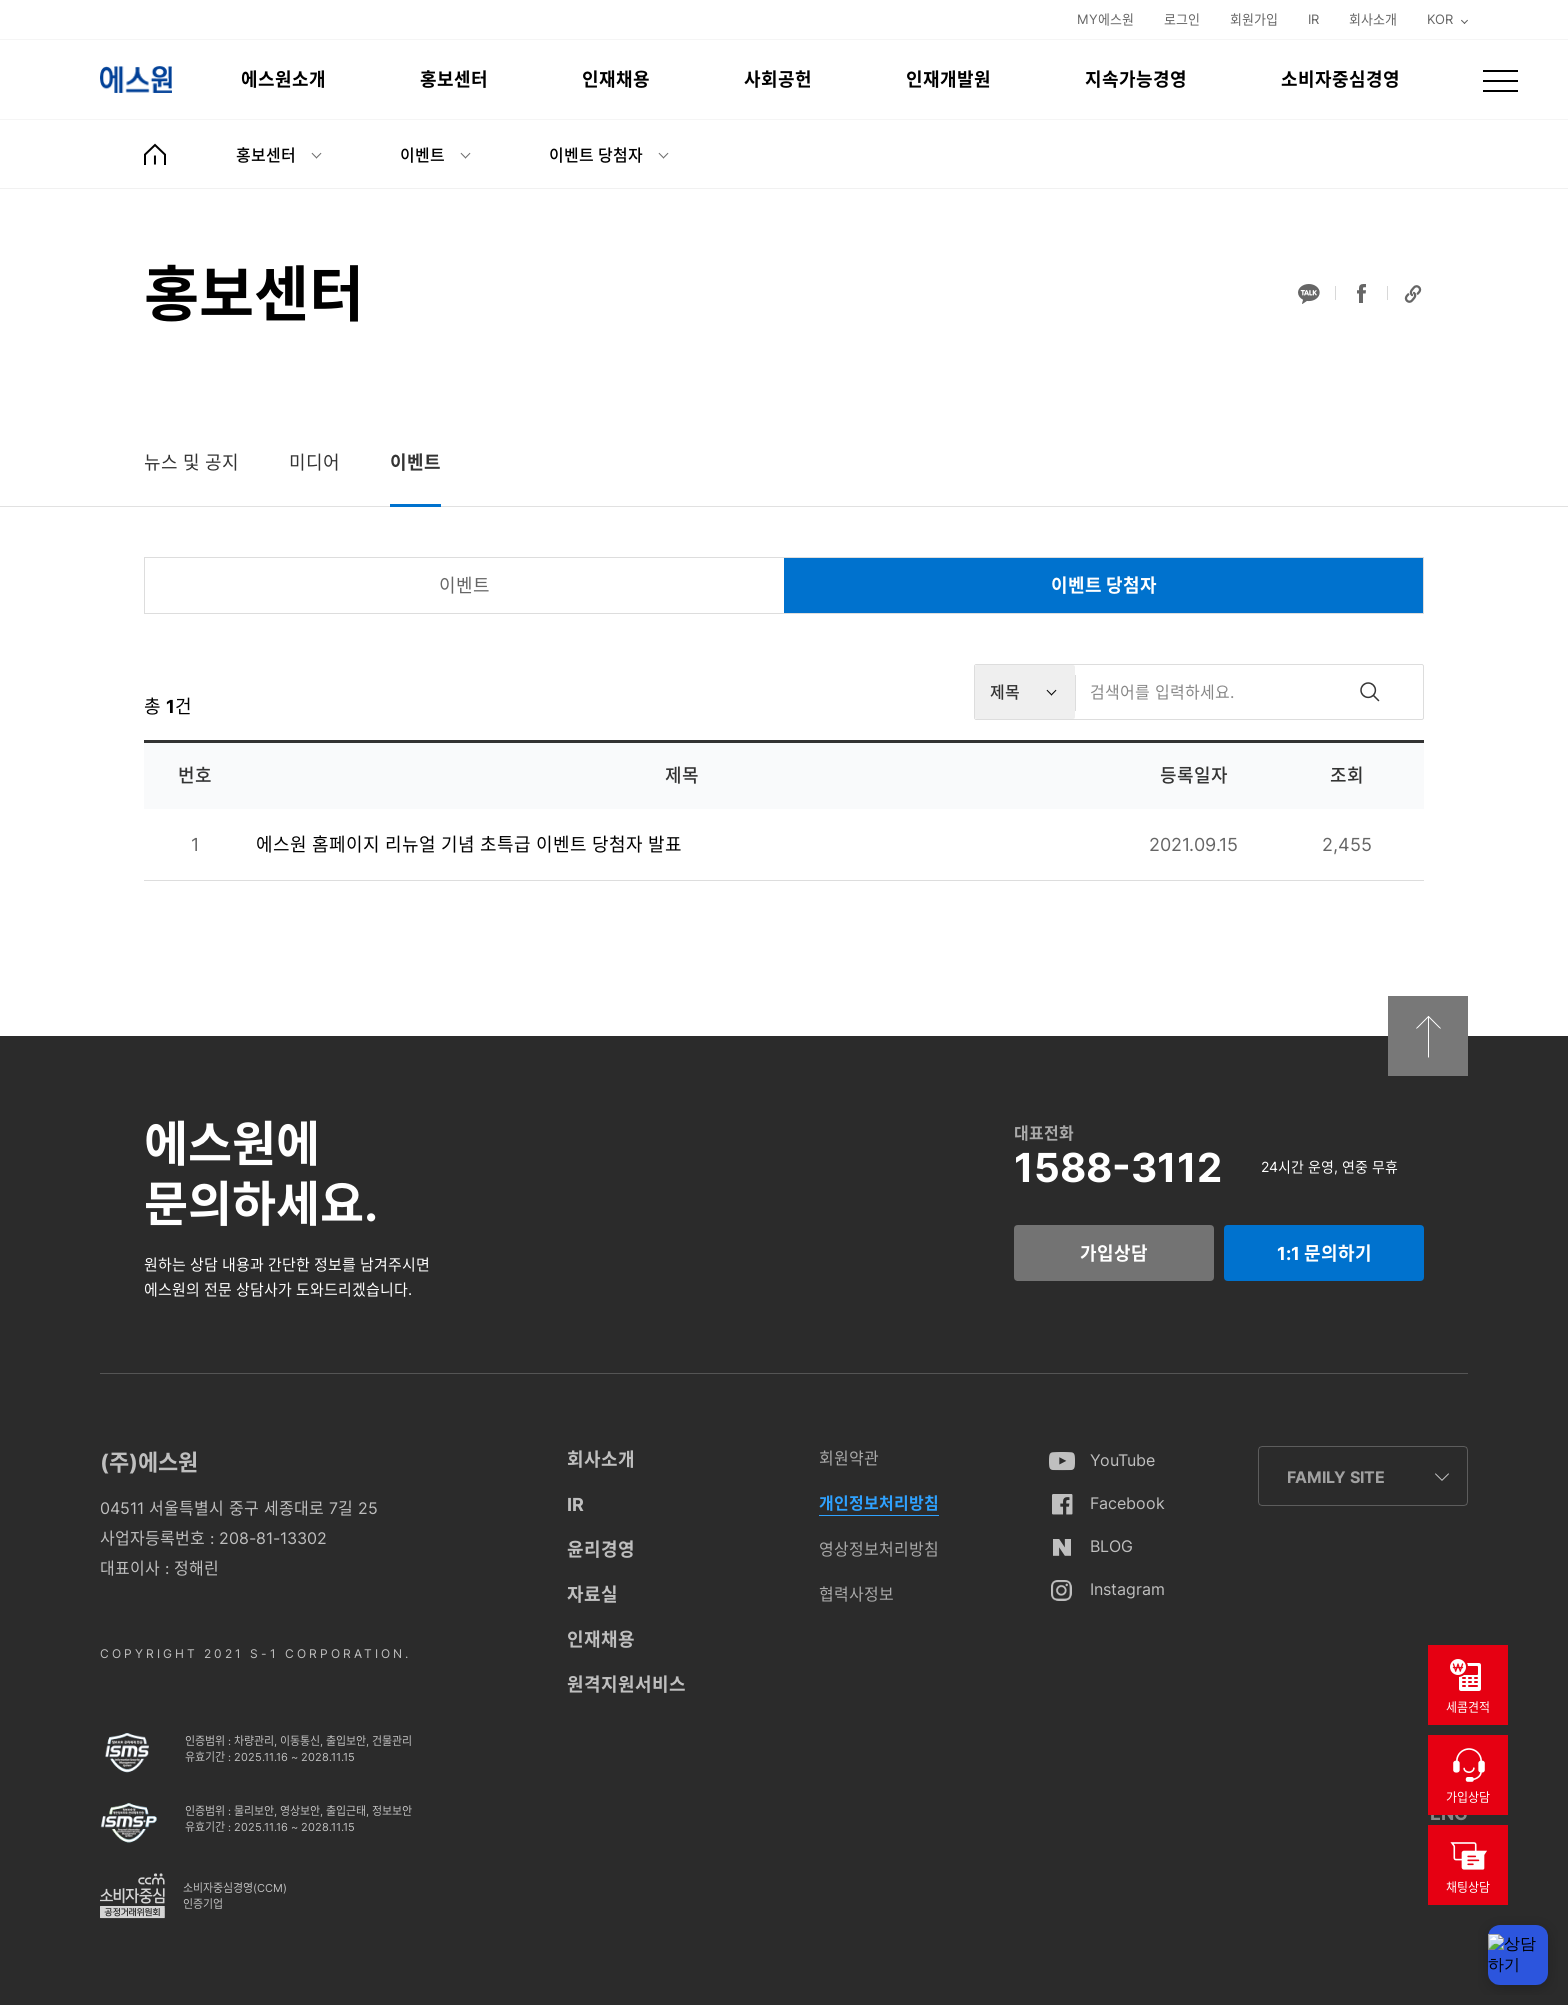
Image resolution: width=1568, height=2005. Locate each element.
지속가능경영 (1136, 79)
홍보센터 (454, 79)
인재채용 (616, 79)
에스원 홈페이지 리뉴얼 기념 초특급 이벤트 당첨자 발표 (469, 844)
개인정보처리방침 (879, 1503)
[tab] (191, 462)
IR (1313, 19)
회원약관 (849, 1458)
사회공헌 (778, 79)
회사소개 (1373, 19)
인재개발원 (948, 79)
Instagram (1127, 1589)
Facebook (1127, 1503)
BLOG (1111, 1546)
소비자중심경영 (1340, 79)
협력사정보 (856, 1594)
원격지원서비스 (626, 1684)
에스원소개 (283, 79)
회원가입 (1254, 19)
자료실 (592, 1594)
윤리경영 (601, 1549)
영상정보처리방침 (879, 1549)
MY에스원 (1105, 19)
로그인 (1182, 19)
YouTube (1122, 1460)
